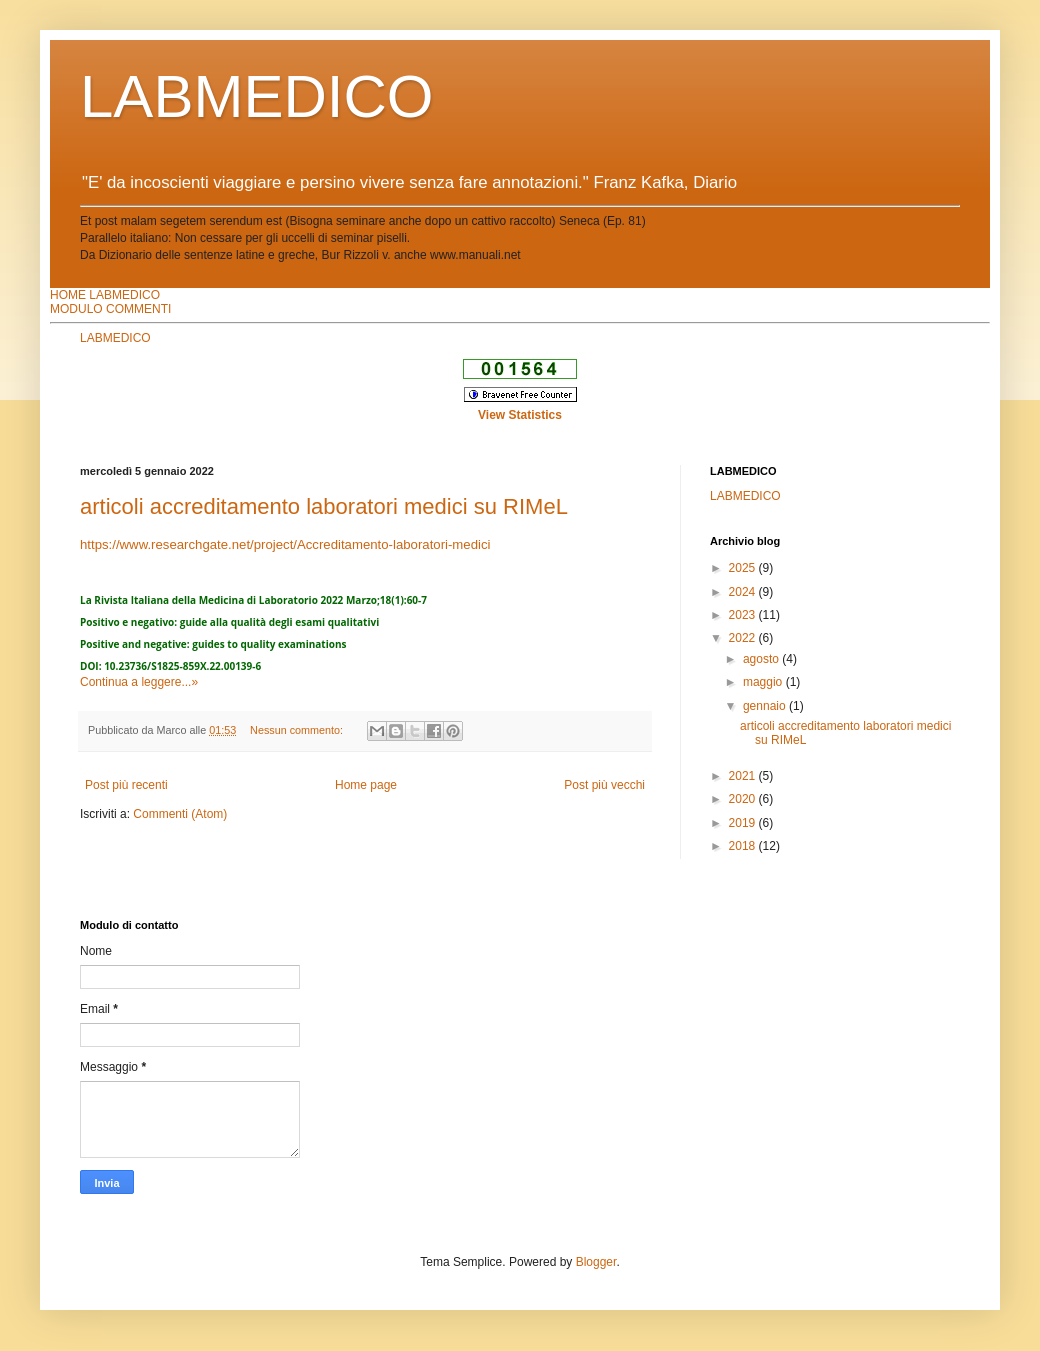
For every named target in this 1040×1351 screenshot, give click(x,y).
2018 (744, 846)
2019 (744, 823)
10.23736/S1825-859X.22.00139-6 (182, 666)
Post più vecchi (604, 785)
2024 (744, 592)
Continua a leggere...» (139, 682)
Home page (366, 785)
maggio (764, 682)
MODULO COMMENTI (110, 309)
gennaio (766, 706)
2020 (744, 799)
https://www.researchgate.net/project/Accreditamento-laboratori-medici (285, 544)
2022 (744, 638)
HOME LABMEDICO (105, 295)
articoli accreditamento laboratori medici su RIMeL (324, 506)
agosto (762, 659)
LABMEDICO (256, 96)
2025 (744, 568)
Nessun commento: (298, 730)
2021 (744, 776)
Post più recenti (126, 785)
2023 (744, 615)
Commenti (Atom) (180, 814)
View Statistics (520, 415)
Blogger (596, 1262)
